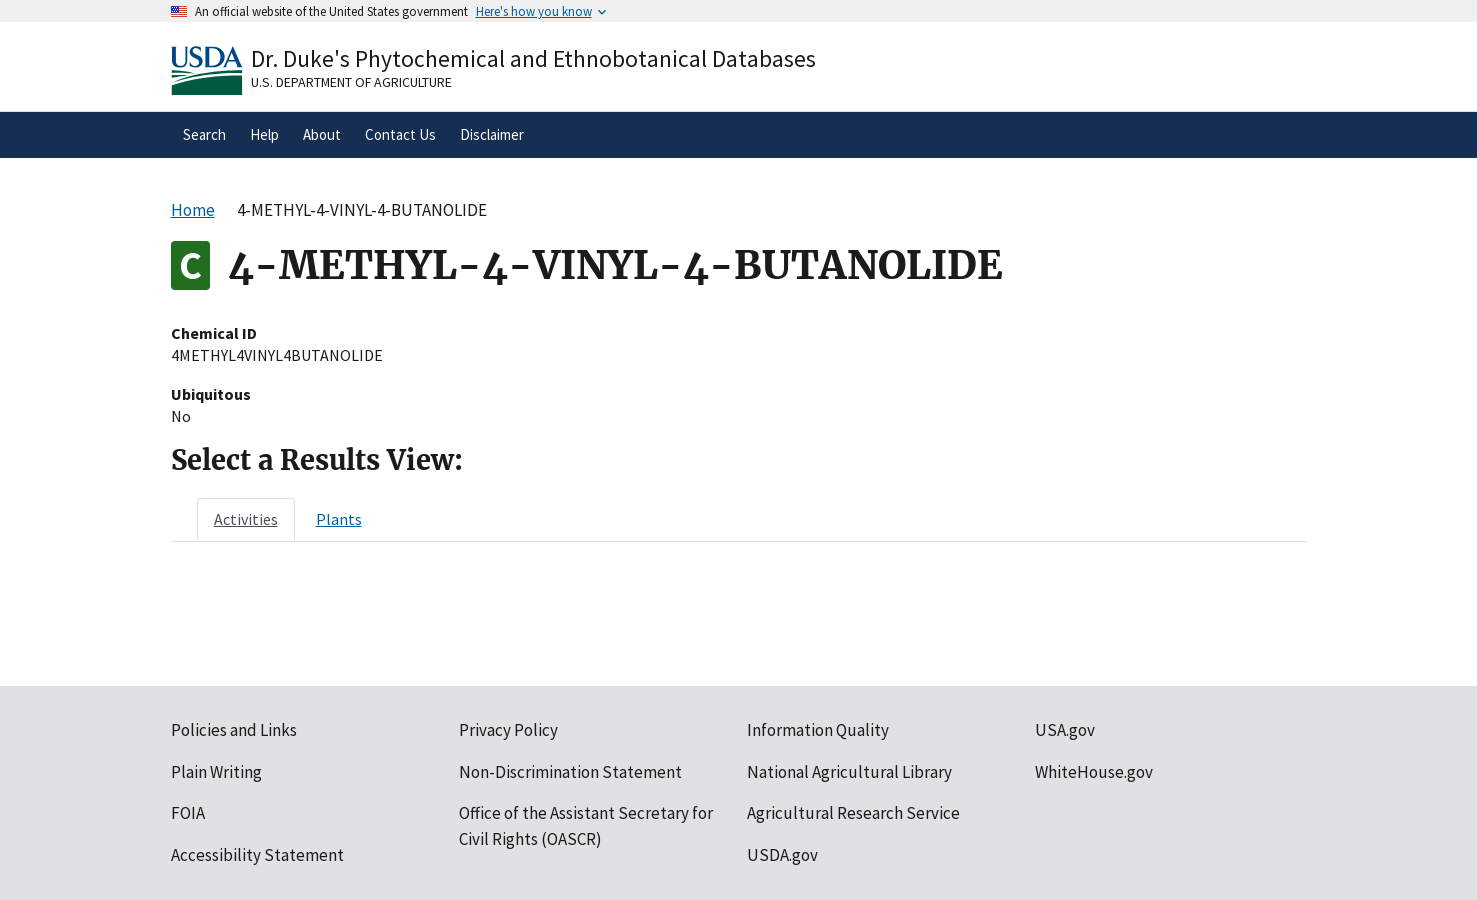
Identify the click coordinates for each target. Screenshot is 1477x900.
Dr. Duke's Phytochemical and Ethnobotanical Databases (533, 58)
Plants (339, 519)
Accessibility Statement (257, 855)
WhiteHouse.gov (1094, 772)
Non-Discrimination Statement (570, 772)
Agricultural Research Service (853, 813)
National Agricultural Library (849, 772)
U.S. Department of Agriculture (351, 82)
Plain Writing (216, 772)
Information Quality (818, 730)
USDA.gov (782, 855)
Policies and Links (234, 730)
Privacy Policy (508, 730)
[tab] (246, 519)
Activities (246, 519)
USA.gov (1065, 730)
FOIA (188, 813)
